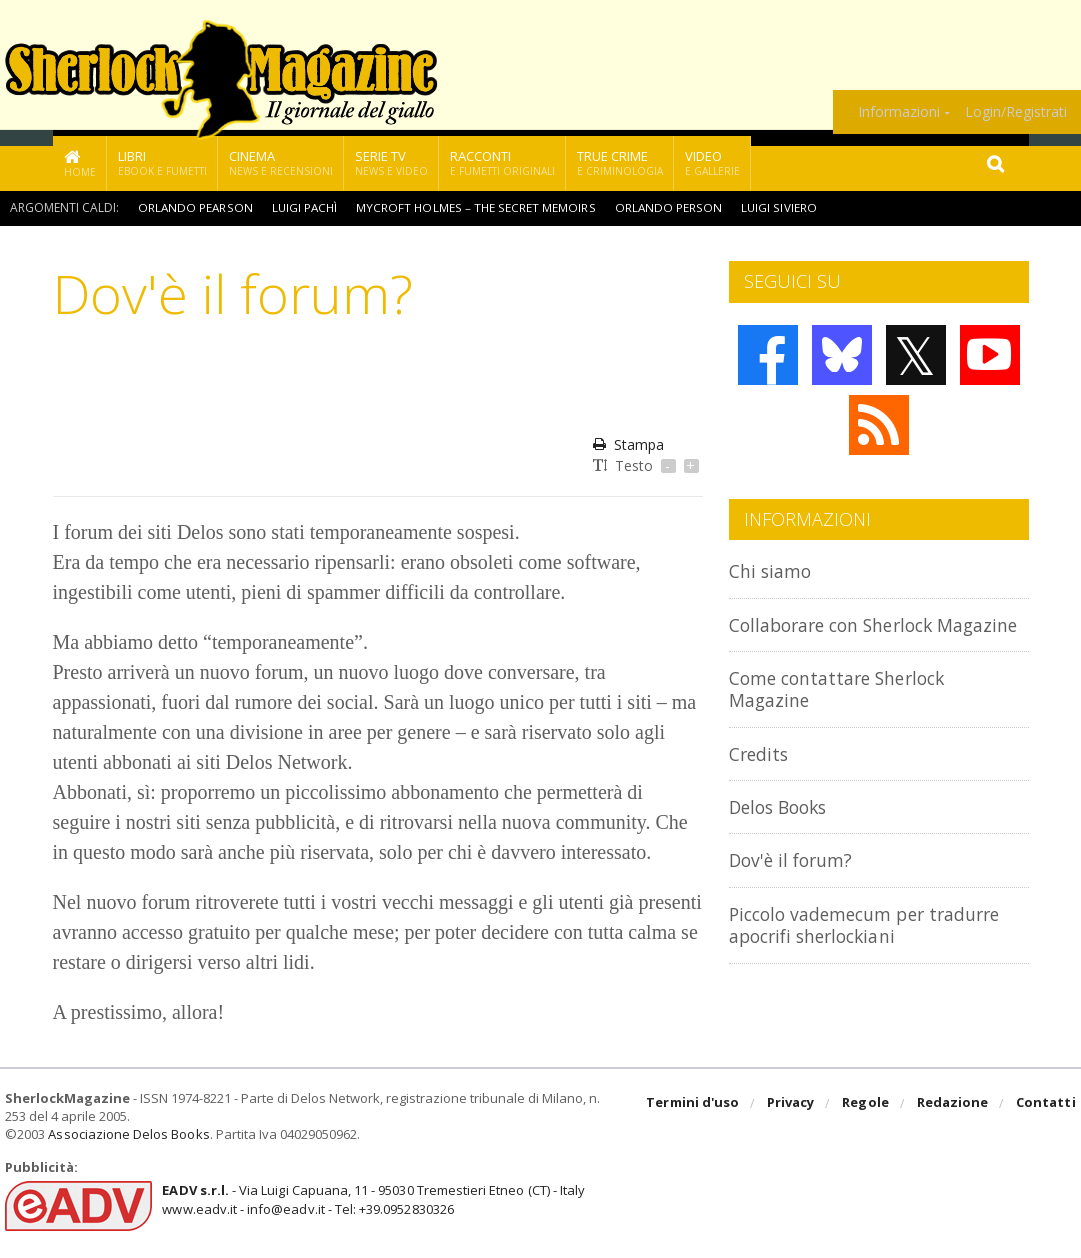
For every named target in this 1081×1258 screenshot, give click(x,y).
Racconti (502, 162)
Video (712, 162)
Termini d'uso (695, 1104)
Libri (162, 162)
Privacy (792, 1104)
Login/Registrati (1016, 112)
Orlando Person (668, 207)
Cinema (281, 162)
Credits (761, 775)
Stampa (628, 444)
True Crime (620, 162)
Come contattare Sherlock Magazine (846, 710)
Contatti (1046, 1104)
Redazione (953, 1104)
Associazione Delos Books (128, 1134)
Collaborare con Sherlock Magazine (840, 635)
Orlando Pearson (195, 207)
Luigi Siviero (778, 207)
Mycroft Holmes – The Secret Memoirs (477, 207)
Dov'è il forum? (795, 882)
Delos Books (783, 828)
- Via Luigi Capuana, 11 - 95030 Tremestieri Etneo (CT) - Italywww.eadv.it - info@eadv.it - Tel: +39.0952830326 (371, 1199)
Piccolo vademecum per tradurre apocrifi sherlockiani (876, 946)
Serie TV (391, 162)
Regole (867, 1104)
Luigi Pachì (306, 207)
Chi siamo (773, 570)
